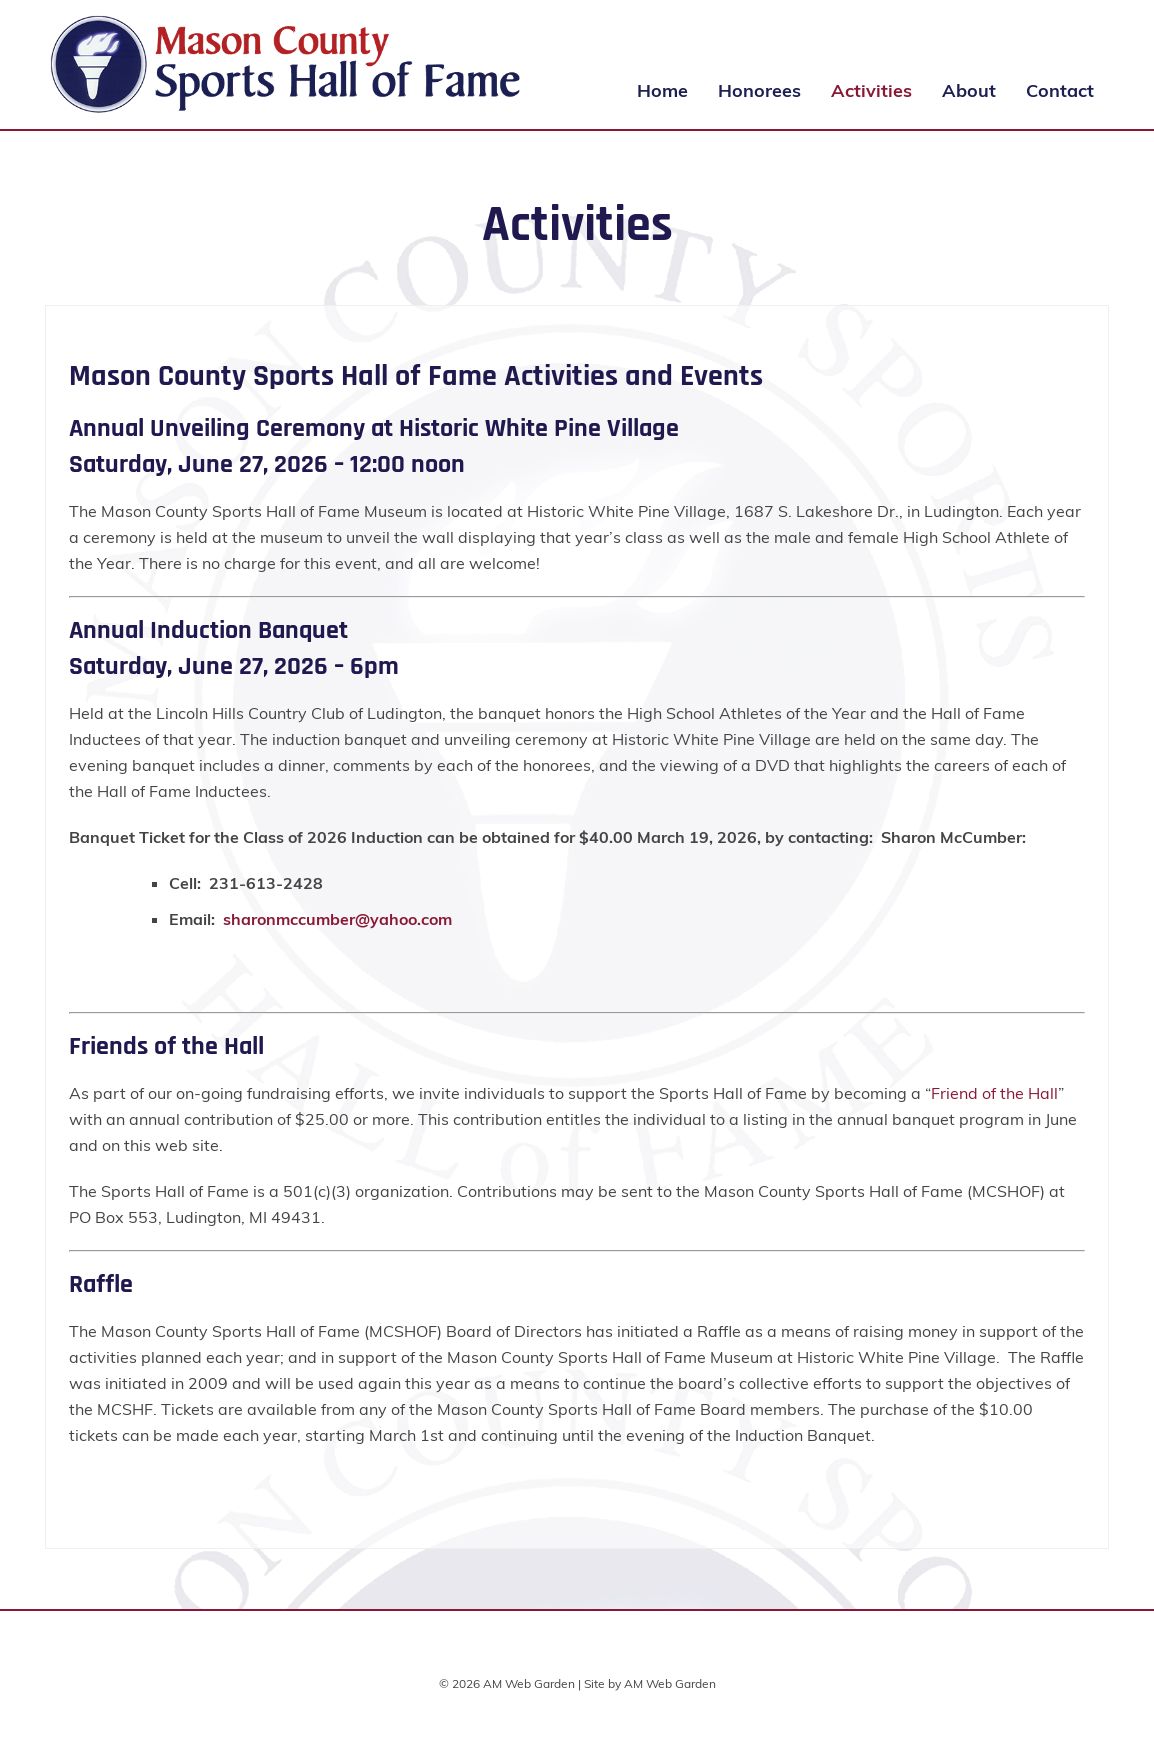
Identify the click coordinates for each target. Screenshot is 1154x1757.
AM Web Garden (670, 1683)
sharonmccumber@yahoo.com (337, 919)
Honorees (759, 90)
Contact (1060, 90)
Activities (871, 90)
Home (662, 90)
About (969, 90)
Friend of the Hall (994, 1093)
